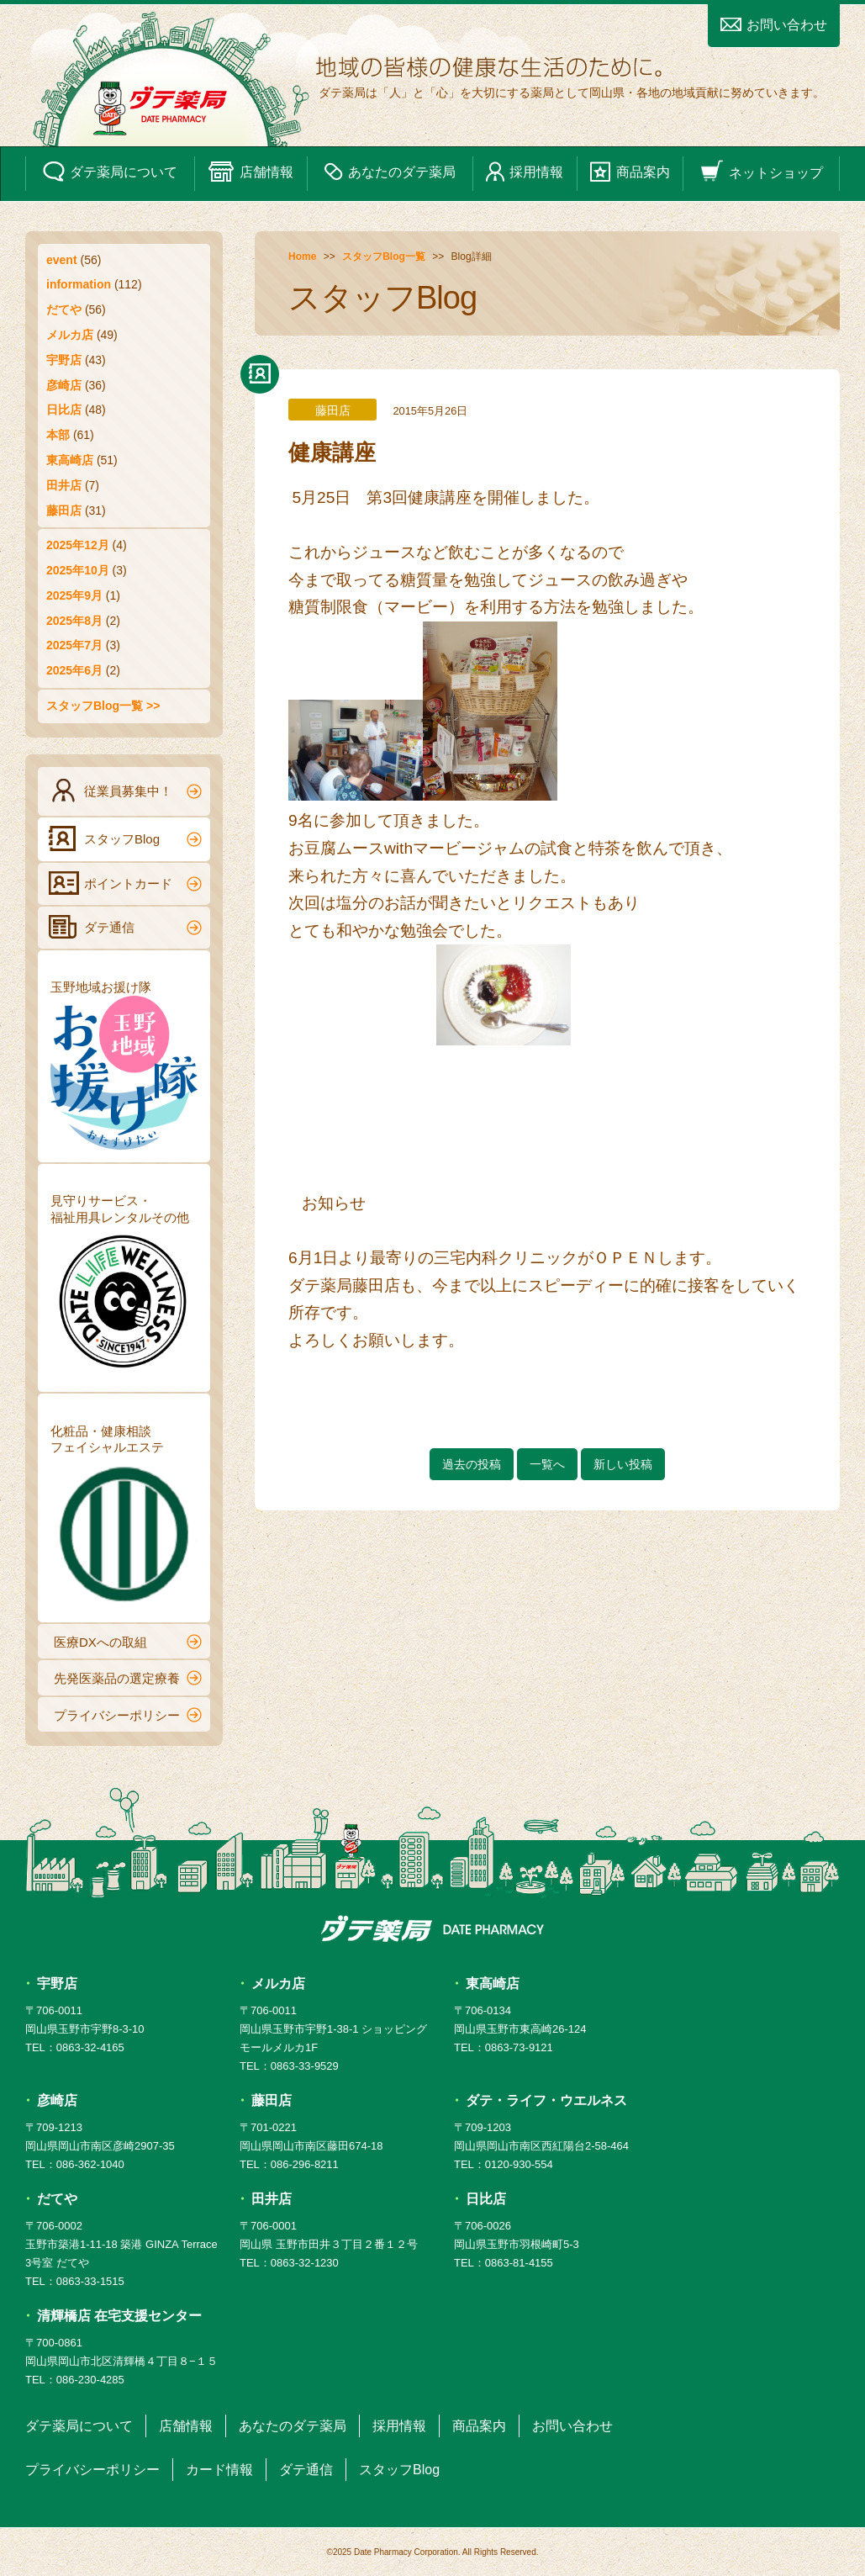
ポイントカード (125, 883)
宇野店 (64, 360)
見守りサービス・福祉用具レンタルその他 (124, 1286)
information (78, 284)
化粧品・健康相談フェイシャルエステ (124, 1517)
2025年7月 (74, 645)
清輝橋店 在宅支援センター (119, 2316)
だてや (64, 309)
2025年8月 (74, 620)
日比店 (64, 409)
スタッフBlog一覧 (383, 256)
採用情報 (524, 171)
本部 (58, 435)
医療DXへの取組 (128, 1641)
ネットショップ (761, 172)
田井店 (64, 485)
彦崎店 (64, 385)
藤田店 (64, 510)
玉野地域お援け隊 (124, 1065)
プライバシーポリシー (128, 1714)
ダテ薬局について (110, 171)
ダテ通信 (125, 927)
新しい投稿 (622, 1464)
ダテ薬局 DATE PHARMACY (432, 1928)
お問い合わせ (773, 25)
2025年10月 (77, 570)
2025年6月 (74, 670)
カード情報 (219, 2469)
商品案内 (629, 171)
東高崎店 (69, 460)
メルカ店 (69, 334)
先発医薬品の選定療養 (128, 1677)
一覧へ (547, 1464)
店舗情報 (250, 171)
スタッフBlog (125, 838)
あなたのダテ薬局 (390, 171)
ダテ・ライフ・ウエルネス (546, 2100)
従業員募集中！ (125, 790)
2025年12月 (77, 545)
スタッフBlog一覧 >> (103, 705)
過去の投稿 (471, 1464)
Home (302, 256)
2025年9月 (74, 595)
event (61, 260)
